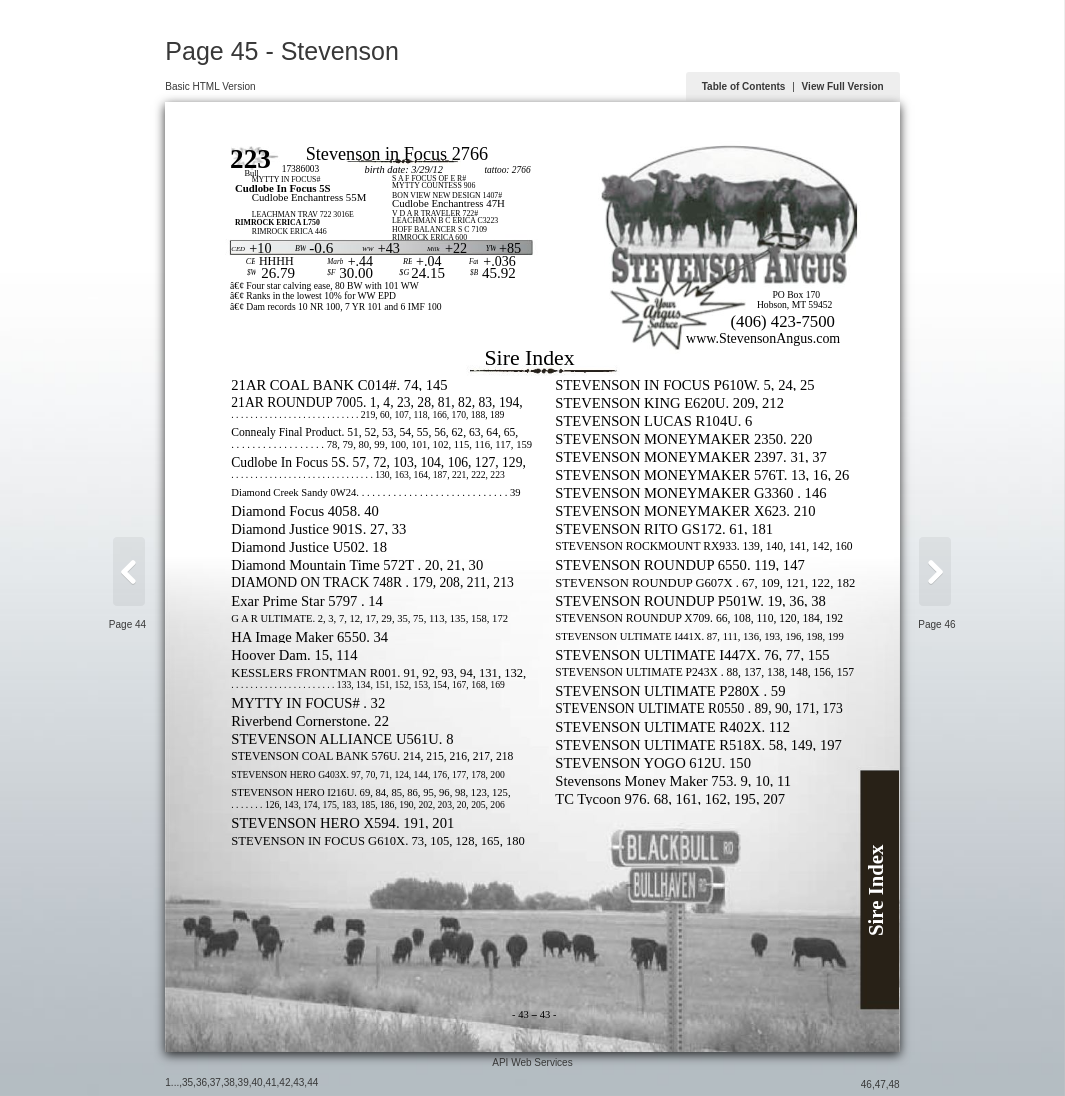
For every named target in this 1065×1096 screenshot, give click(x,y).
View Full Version (843, 86)
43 (298, 1082)
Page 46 (936, 624)
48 (894, 1084)
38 (229, 1082)
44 (312, 1082)
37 (215, 1082)
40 (257, 1082)
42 (284, 1082)
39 (243, 1082)
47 (880, 1084)
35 (187, 1082)
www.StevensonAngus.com (763, 338)
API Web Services (532, 1062)
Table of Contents (744, 86)
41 (270, 1082)
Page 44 (127, 624)
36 (201, 1082)
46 (866, 1084)
